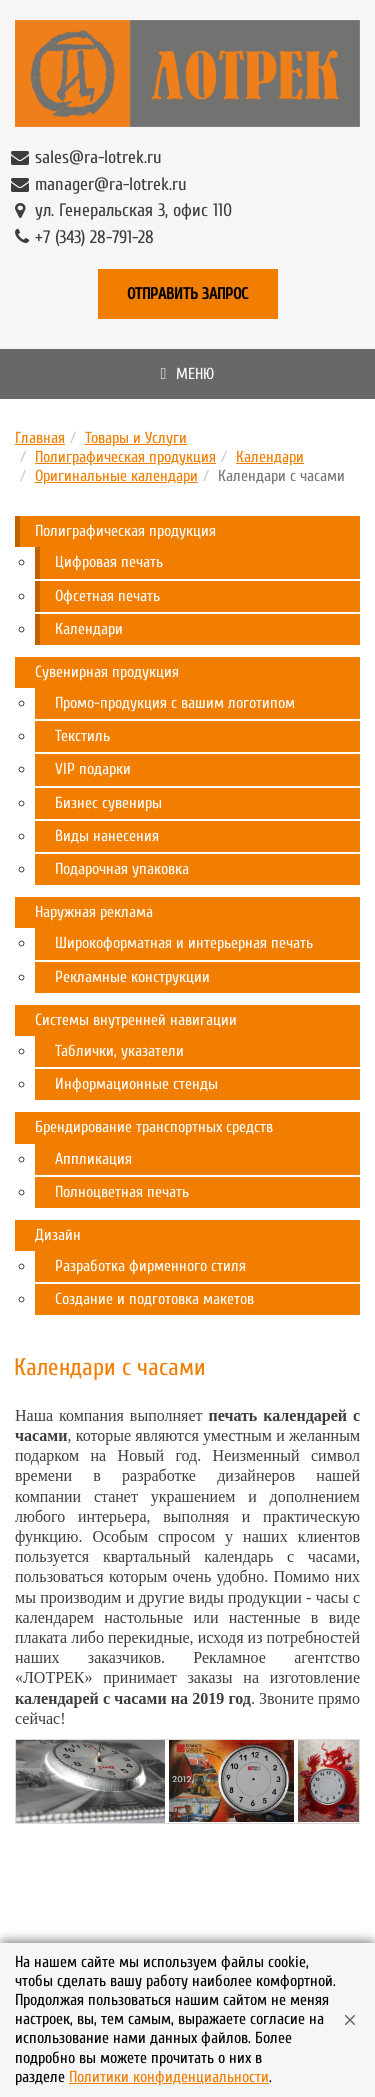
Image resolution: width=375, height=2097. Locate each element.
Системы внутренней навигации (136, 1020)
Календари (270, 457)
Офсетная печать (107, 596)
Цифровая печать (109, 562)
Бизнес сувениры (108, 803)
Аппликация (93, 1159)
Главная (40, 438)
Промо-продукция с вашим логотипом (175, 703)
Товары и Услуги (136, 438)
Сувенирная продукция (107, 672)
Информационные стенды (136, 1084)
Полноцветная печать (122, 1192)
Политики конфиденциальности (169, 2077)
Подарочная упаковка (122, 869)
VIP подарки (93, 769)
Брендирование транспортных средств (154, 1127)
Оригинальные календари (116, 476)
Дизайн (58, 1235)
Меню (188, 374)
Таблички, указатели (119, 1051)
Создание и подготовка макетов (154, 1299)
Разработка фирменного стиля (150, 1266)
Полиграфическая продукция (125, 457)
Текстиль (82, 736)
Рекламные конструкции (132, 977)
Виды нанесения (107, 836)
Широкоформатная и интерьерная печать (184, 943)
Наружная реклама (94, 912)
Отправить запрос (187, 294)
